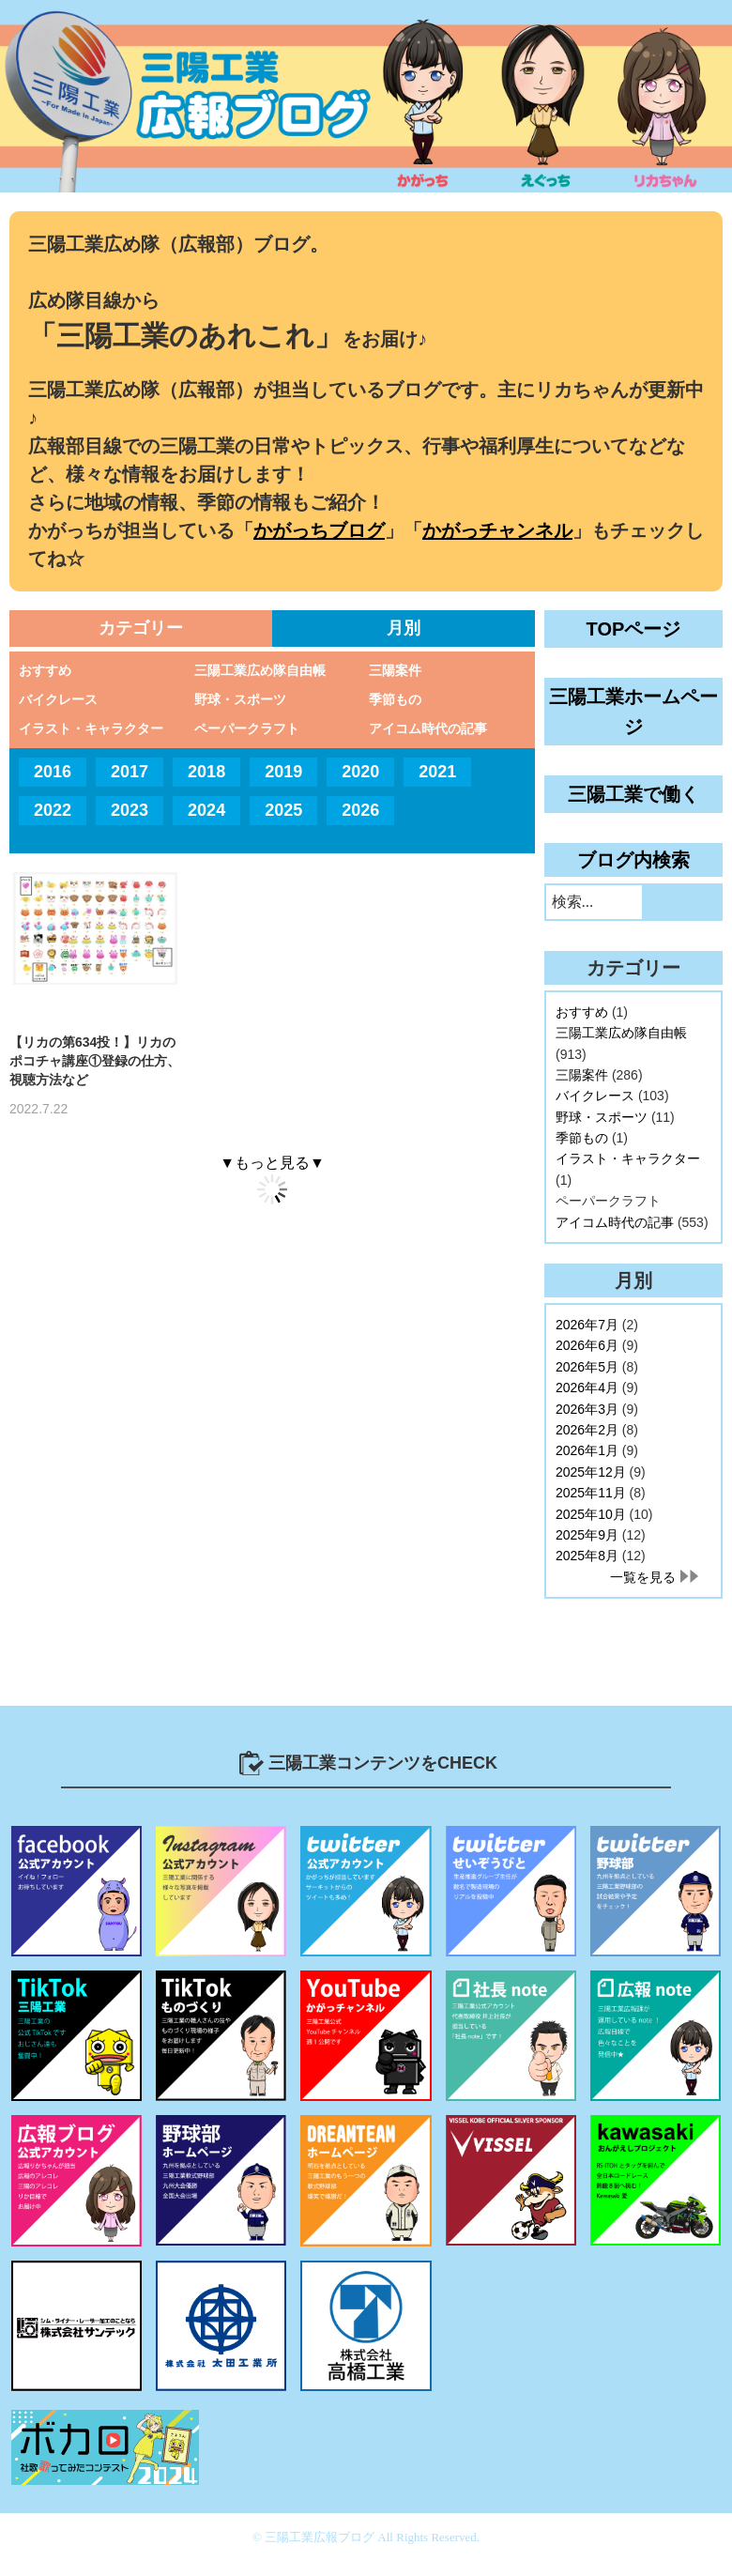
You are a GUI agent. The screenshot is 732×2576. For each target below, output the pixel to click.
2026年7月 (587, 1324)
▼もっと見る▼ (272, 1163)
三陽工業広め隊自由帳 (260, 670)
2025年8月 (587, 1555)
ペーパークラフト (246, 728)
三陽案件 (395, 670)
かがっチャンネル (497, 530)
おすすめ (45, 670)
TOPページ (634, 629)
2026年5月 (587, 1366)
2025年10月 (591, 1514)
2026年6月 (587, 1345)
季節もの (395, 699)
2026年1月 (587, 1450)
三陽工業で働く (633, 794)
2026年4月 (587, 1387)
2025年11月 (591, 1492)
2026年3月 (587, 1409)
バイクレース (58, 699)
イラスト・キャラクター (91, 728)
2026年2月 (587, 1429)
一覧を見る (643, 1577)
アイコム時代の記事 (428, 728)
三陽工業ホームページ (633, 711)
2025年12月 (591, 1472)
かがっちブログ (319, 530)
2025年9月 (587, 1534)
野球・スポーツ (240, 699)
